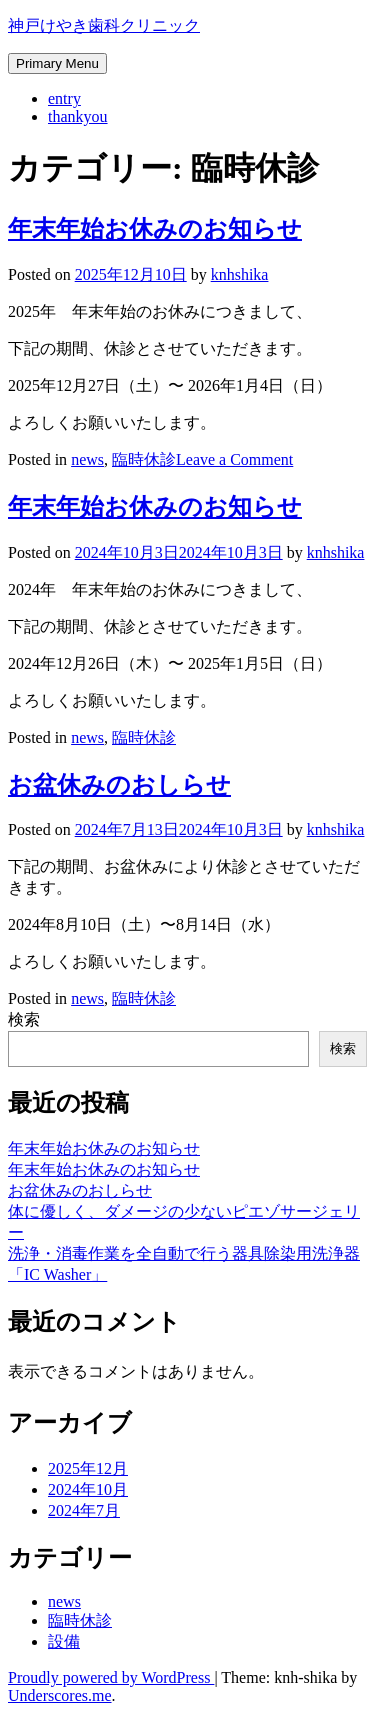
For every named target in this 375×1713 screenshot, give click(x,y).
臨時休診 (144, 459)
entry (64, 98)
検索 (24, 1019)
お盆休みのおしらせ (119, 785)
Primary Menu (57, 63)
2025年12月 (88, 1468)
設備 (64, 1641)
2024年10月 (88, 1489)
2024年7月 (84, 1510)
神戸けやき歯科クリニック (104, 25)
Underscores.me (60, 1695)
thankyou (78, 116)
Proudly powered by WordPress (111, 1677)
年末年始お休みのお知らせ (155, 229)
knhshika (240, 274)
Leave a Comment (234, 459)
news (87, 459)
